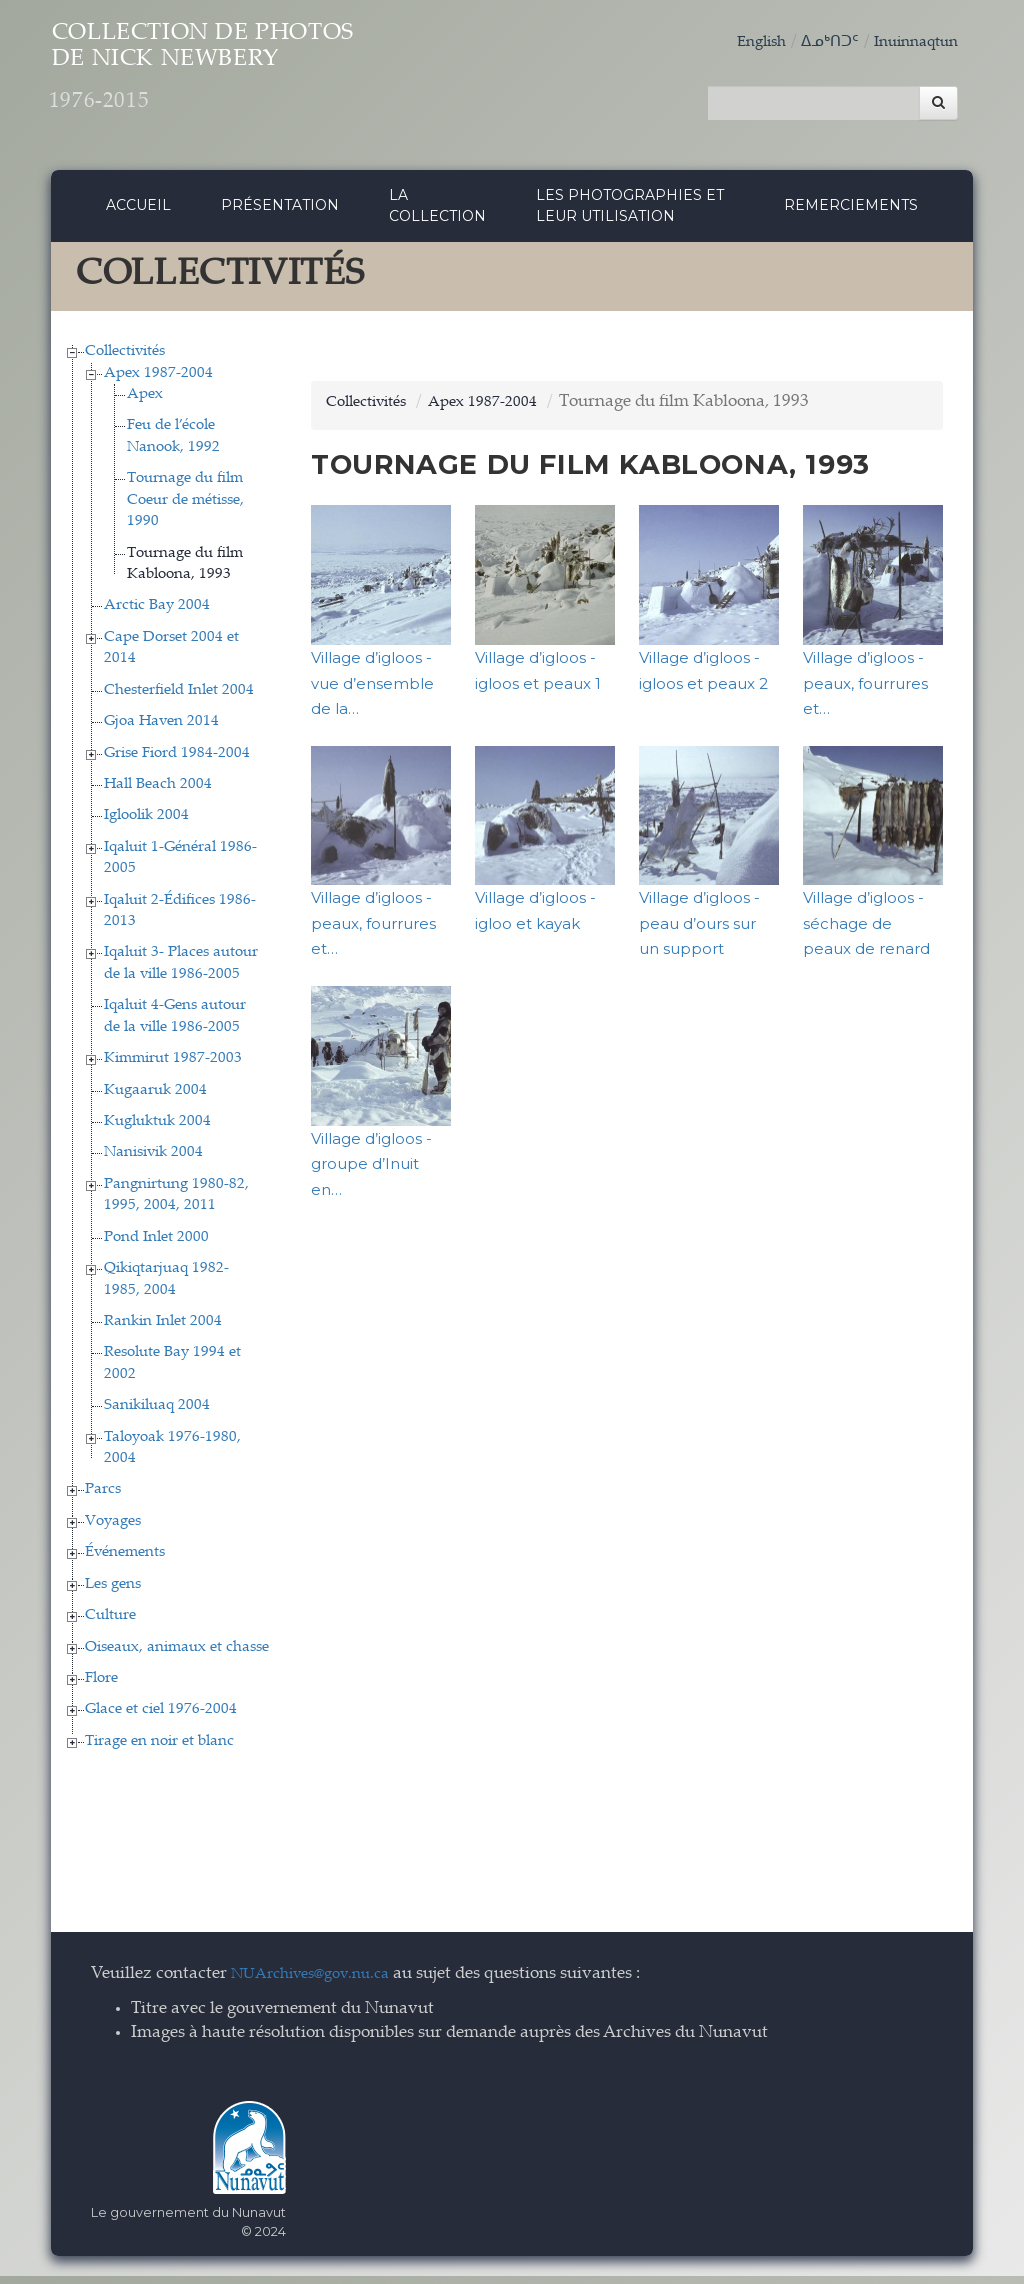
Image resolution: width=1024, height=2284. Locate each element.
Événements (125, 1561)
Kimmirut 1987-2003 (173, 1066)
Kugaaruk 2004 (155, 1098)
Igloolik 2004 (146, 824)
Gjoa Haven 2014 (161, 729)
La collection (437, 213)
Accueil (138, 213)
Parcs (103, 1498)
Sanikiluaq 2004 (157, 1414)
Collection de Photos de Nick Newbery (274, 80)
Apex (145, 402)
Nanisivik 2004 (153, 1161)
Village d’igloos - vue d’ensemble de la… (372, 691)
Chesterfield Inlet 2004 (179, 698)
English (740, 42)
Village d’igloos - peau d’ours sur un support (699, 932)
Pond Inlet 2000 (156, 1245)
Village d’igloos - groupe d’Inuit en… (371, 1172)
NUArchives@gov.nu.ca (321, 1983)
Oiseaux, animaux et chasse (177, 1655)
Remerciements (851, 213)
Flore (101, 1686)
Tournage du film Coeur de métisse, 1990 (185, 509)
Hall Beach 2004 (158, 792)
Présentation (280, 213)
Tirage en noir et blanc (159, 1749)
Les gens (113, 1592)
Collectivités (125, 359)
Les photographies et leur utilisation (630, 213)
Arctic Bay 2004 (157, 614)
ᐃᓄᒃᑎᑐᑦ (815, 42)
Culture (110, 1623)
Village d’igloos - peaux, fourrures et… (865, 691)
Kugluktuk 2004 (157, 1129)
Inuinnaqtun (910, 42)
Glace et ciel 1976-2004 (161, 1718)
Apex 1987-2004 (158, 381)
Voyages (113, 1529)
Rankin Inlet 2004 (163, 1329)
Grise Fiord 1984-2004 (177, 761)
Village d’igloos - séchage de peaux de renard (866, 932)
